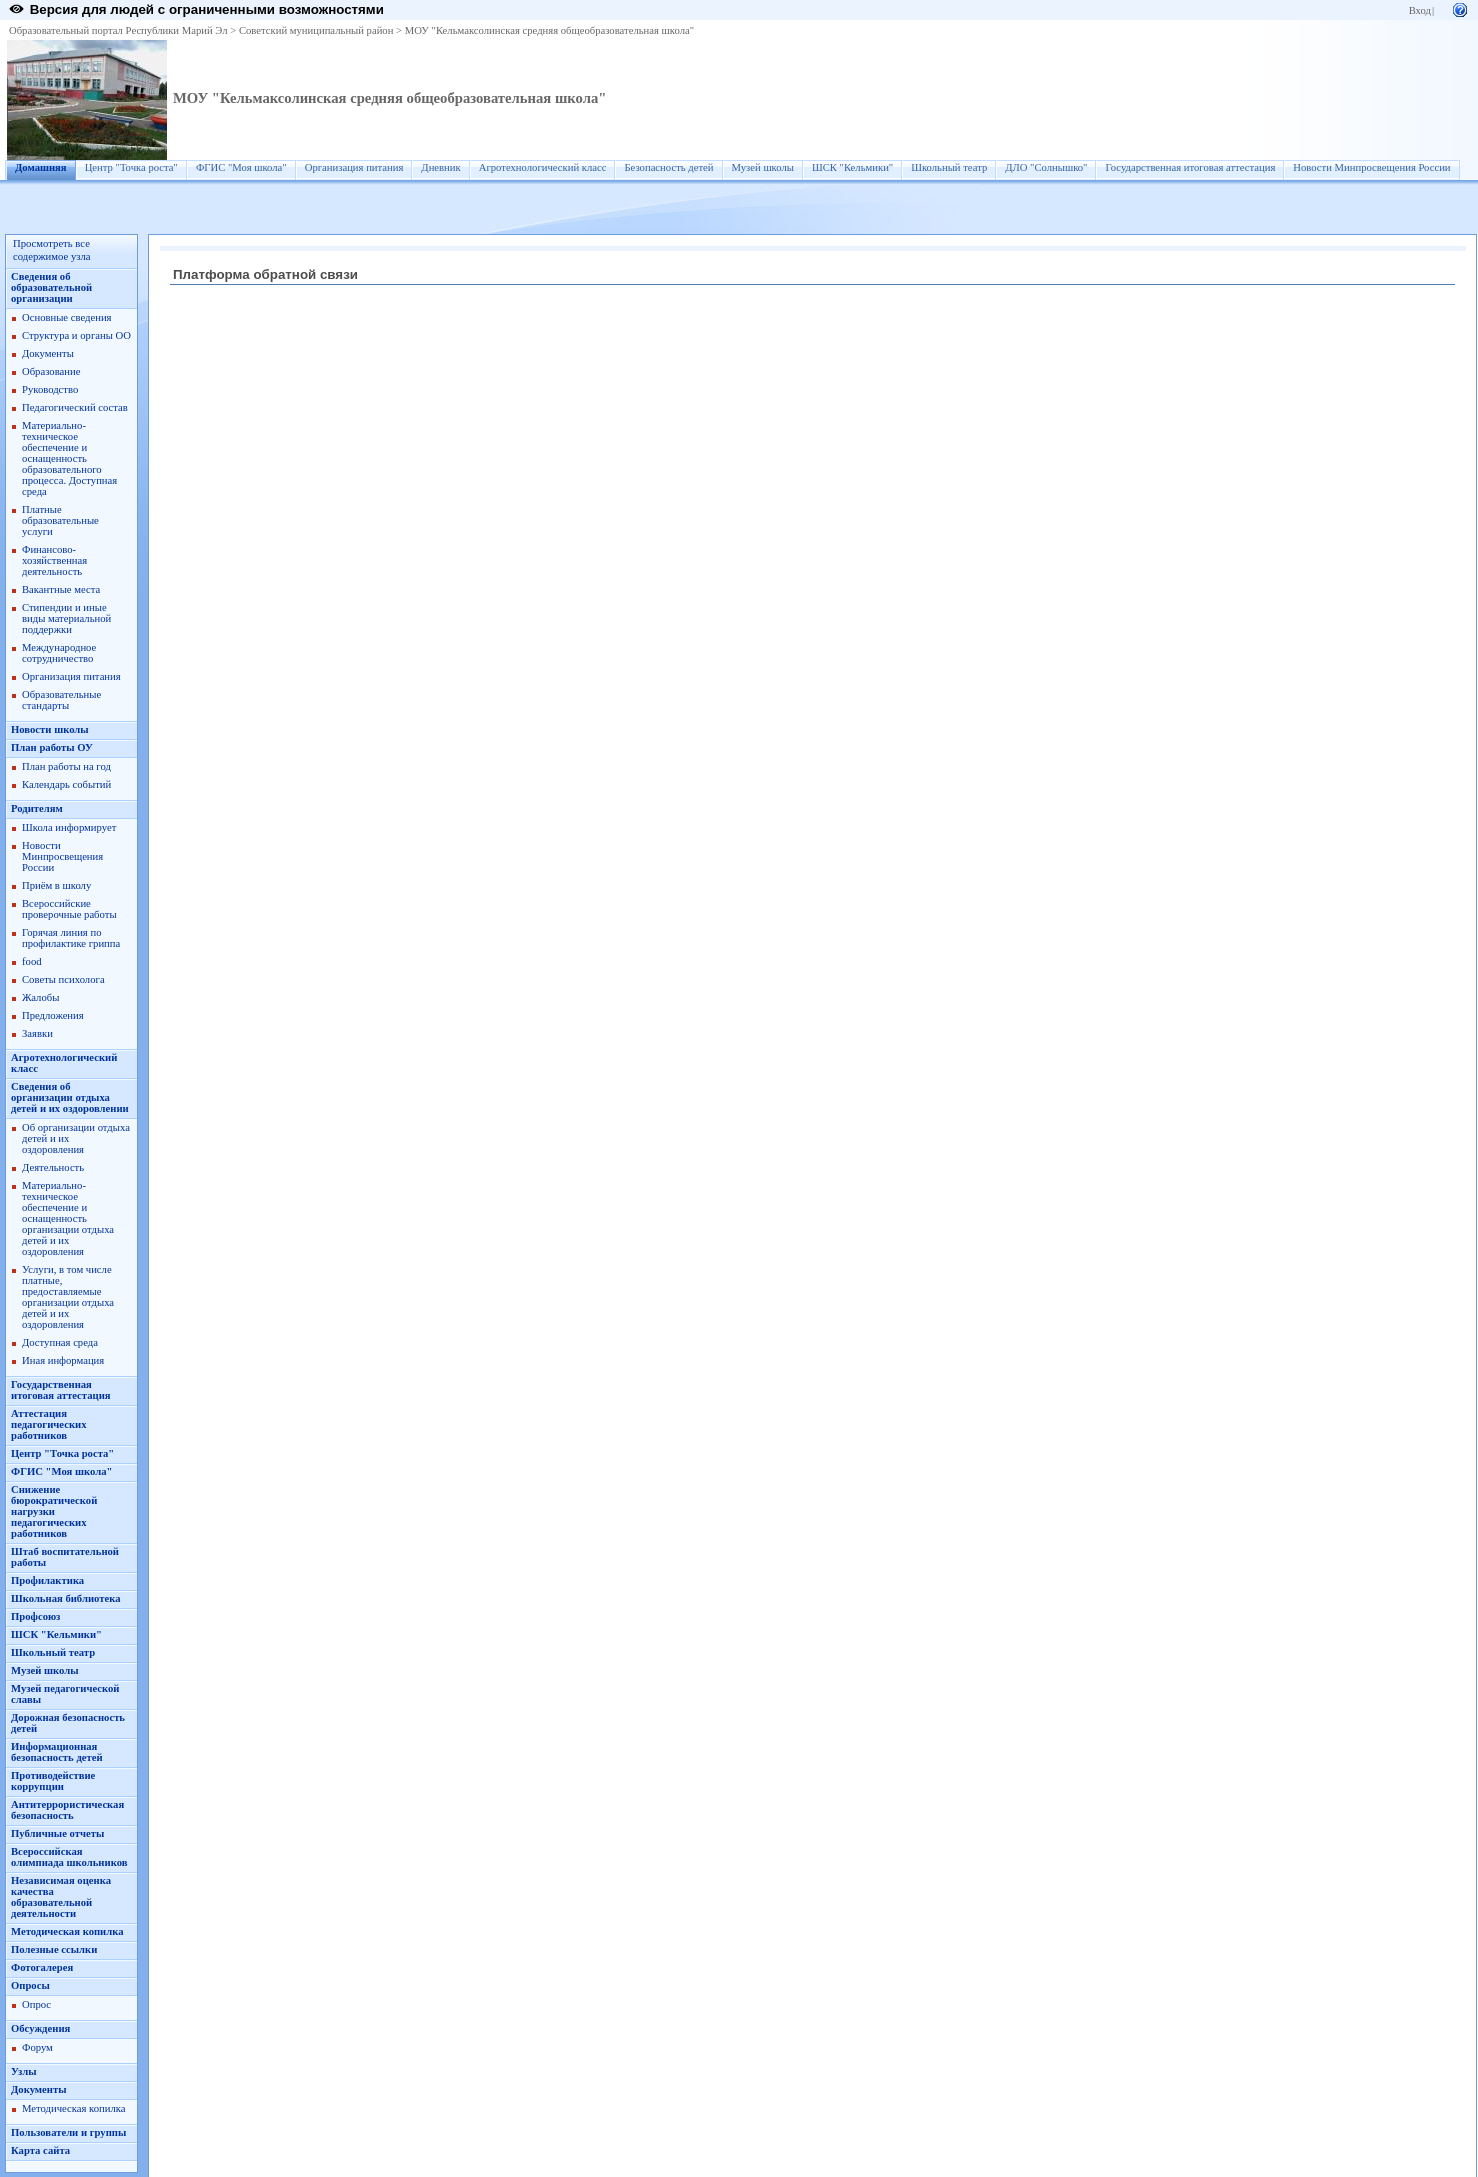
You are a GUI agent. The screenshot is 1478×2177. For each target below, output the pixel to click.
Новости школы (50, 729)
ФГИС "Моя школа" (241, 167)
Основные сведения (67, 317)
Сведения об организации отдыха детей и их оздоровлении (70, 1097)
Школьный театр (949, 167)
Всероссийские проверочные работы (69, 909)
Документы (48, 353)
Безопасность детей (668, 167)
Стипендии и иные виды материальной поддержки (66, 618)
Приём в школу (56, 885)
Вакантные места (61, 589)
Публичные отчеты (57, 1833)
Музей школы (763, 167)
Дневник (440, 167)
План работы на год (66, 766)
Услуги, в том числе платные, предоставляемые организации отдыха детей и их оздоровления (68, 1297)
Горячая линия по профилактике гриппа (71, 938)
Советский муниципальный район (316, 30)
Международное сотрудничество (59, 653)
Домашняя (41, 167)
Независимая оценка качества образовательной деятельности (61, 1897)
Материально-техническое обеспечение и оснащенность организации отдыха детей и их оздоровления (68, 1218)
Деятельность (53, 1167)
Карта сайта (40, 2150)
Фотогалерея (42, 1967)
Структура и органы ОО (76, 335)
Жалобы (40, 997)
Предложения (53, 1015)
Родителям (37, 808)
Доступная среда (60, 1342)
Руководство (50, 389)
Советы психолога (63, 979)
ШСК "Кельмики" (852, 167)
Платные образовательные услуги (60, 520)
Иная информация (63, 1360)
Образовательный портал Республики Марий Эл (118, 30)
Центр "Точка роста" (131, 167)
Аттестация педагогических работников (49, 1424)
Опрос (36, 2004)
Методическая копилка (67, 1931)
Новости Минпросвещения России (1371, 167)
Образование (51, 371)
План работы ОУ (52, 747)
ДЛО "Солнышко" (1046, 167)
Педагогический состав (75, 407)
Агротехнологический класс (543, 167)
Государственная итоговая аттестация (1190, 167)
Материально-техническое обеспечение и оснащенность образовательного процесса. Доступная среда (69, 458)
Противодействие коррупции (53, 1781)
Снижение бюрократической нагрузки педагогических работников (54, 1511)
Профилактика (47, 1580)
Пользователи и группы (68, 2132)
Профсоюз (35, 1616)
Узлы (24, 2071)
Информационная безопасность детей (57, 1752)
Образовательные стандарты (61, 700)
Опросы (30, 1985)
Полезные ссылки (54, 1949)
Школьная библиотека (66, 1598)
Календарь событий (66, 784)
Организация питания (354, 167)
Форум (37, 2047)
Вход (1420, 10)
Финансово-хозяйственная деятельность (54, 560)
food (32, 961)
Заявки (37, 1033)
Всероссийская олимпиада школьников (69, 1857)
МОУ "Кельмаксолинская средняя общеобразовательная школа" (549, 30)
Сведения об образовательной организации (51, 287)
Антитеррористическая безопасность (67, 1810)
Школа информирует (69, 827)
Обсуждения (40, 2028)
